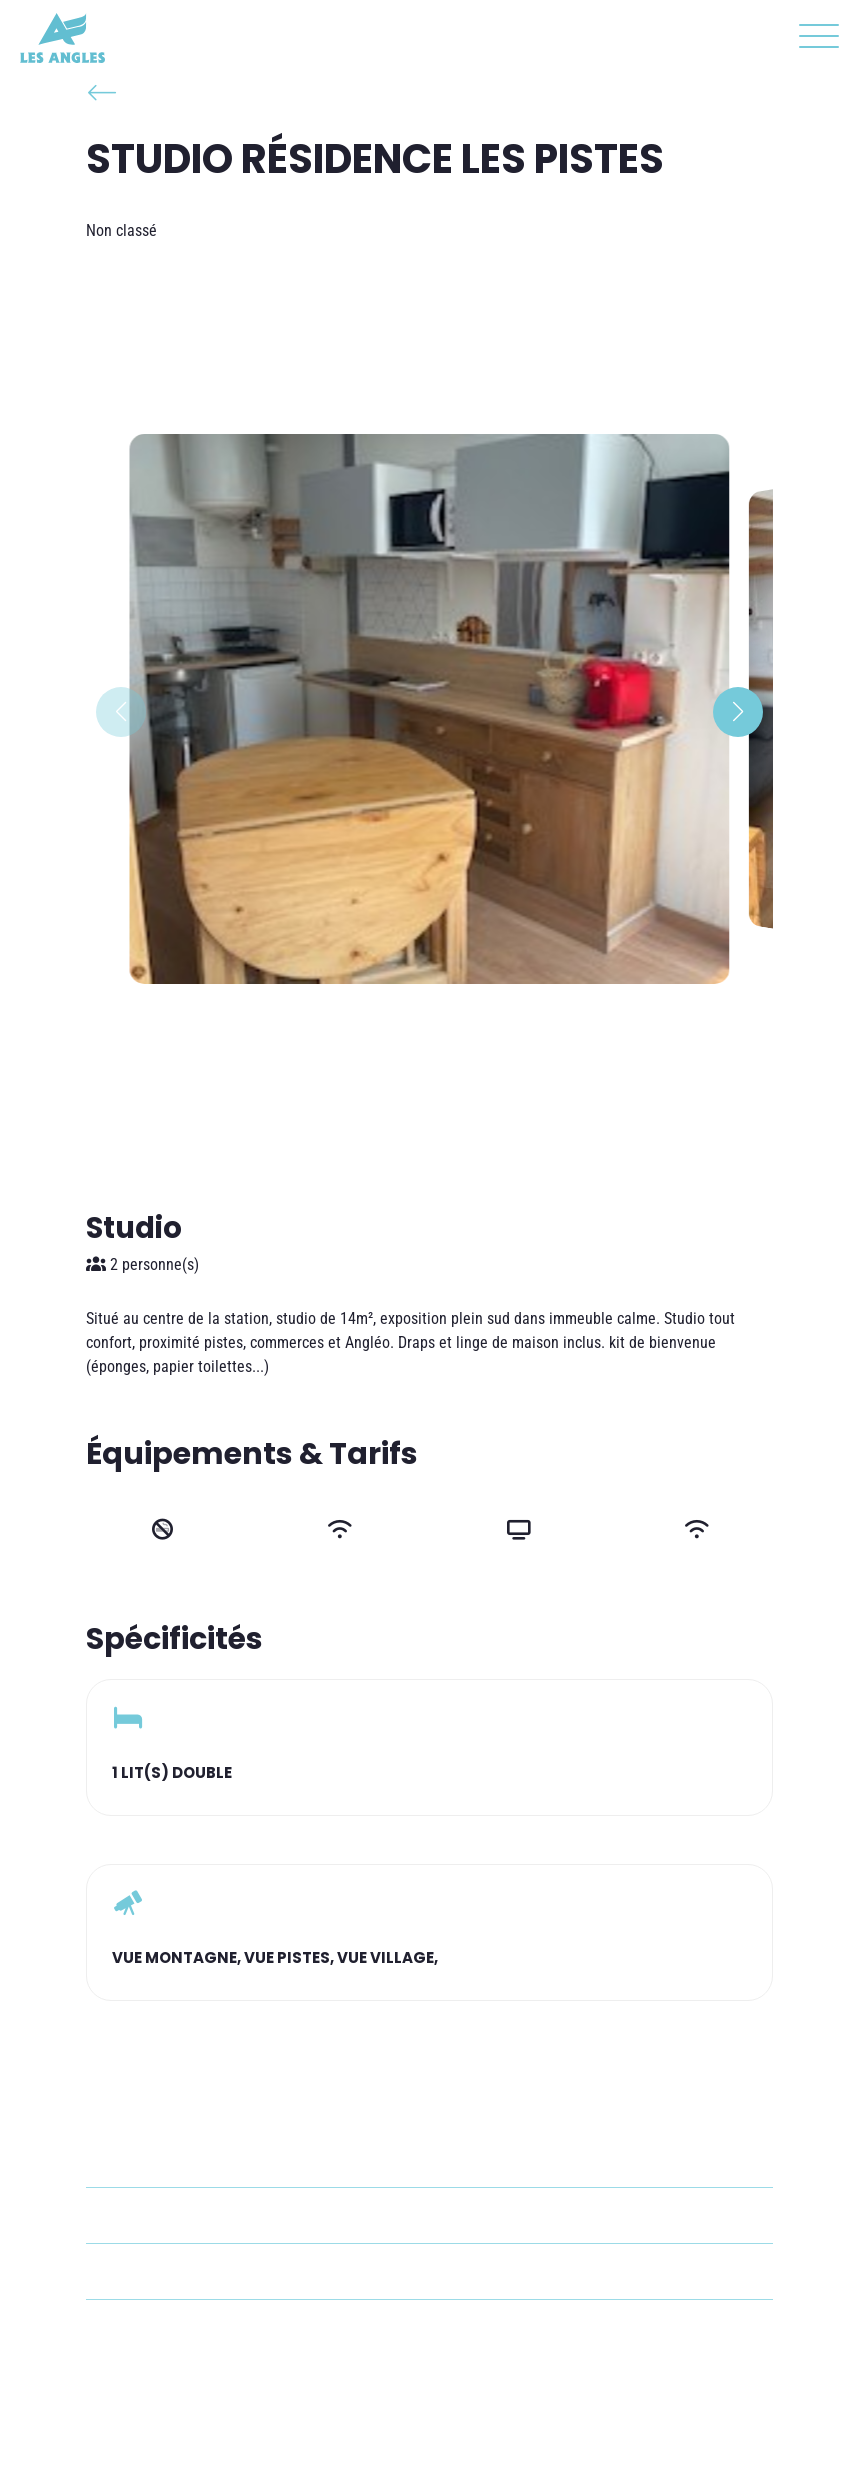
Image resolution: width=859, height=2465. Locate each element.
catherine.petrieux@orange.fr (224, 2215)
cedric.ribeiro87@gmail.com (220, 2327)
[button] (814, 40)
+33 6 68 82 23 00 (188, 2271)
